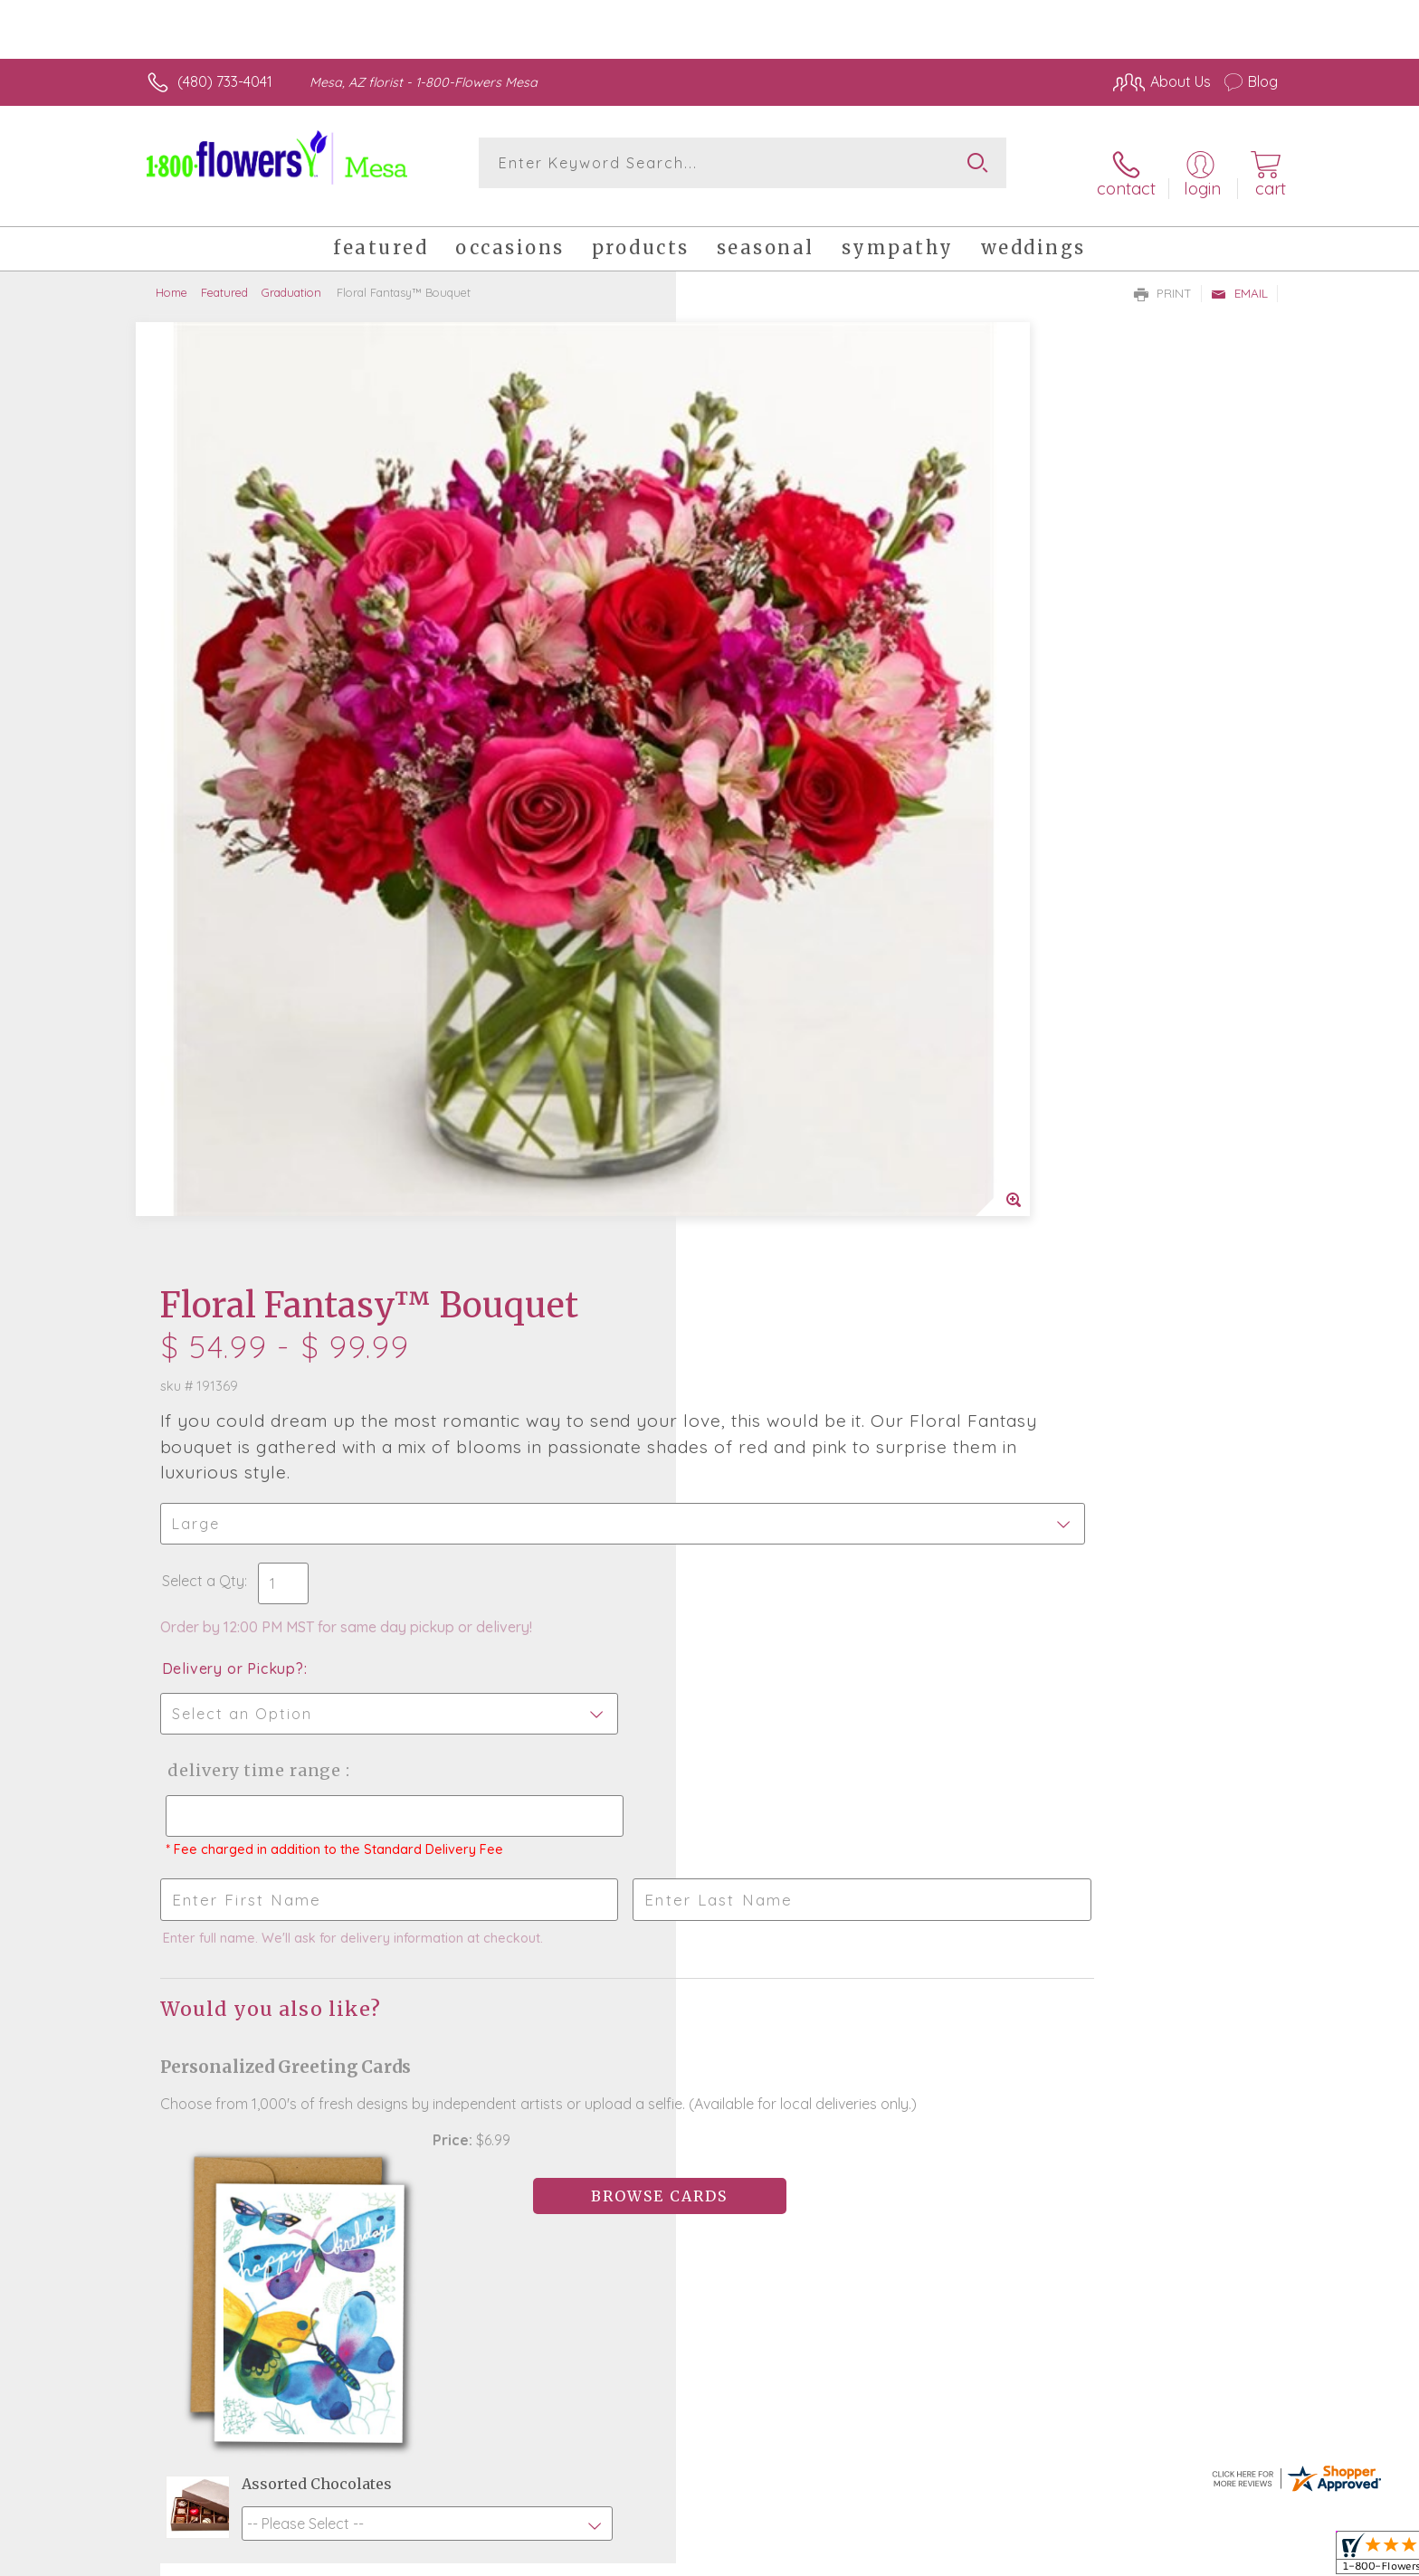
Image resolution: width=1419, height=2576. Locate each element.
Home (171, 276)
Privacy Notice (988, 2557)
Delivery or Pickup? (782, 712)
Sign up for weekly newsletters (936, 1905)
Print (1163, 277)
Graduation (291, 276)
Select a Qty (752, 624)
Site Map (1229, 2557)
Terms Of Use (881, 2557)
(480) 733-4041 (224, 81)
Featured (224, 276)
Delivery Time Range (800, 813)
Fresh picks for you (551, 1916)
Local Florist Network (1117, 2557)
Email (1239, 277)
